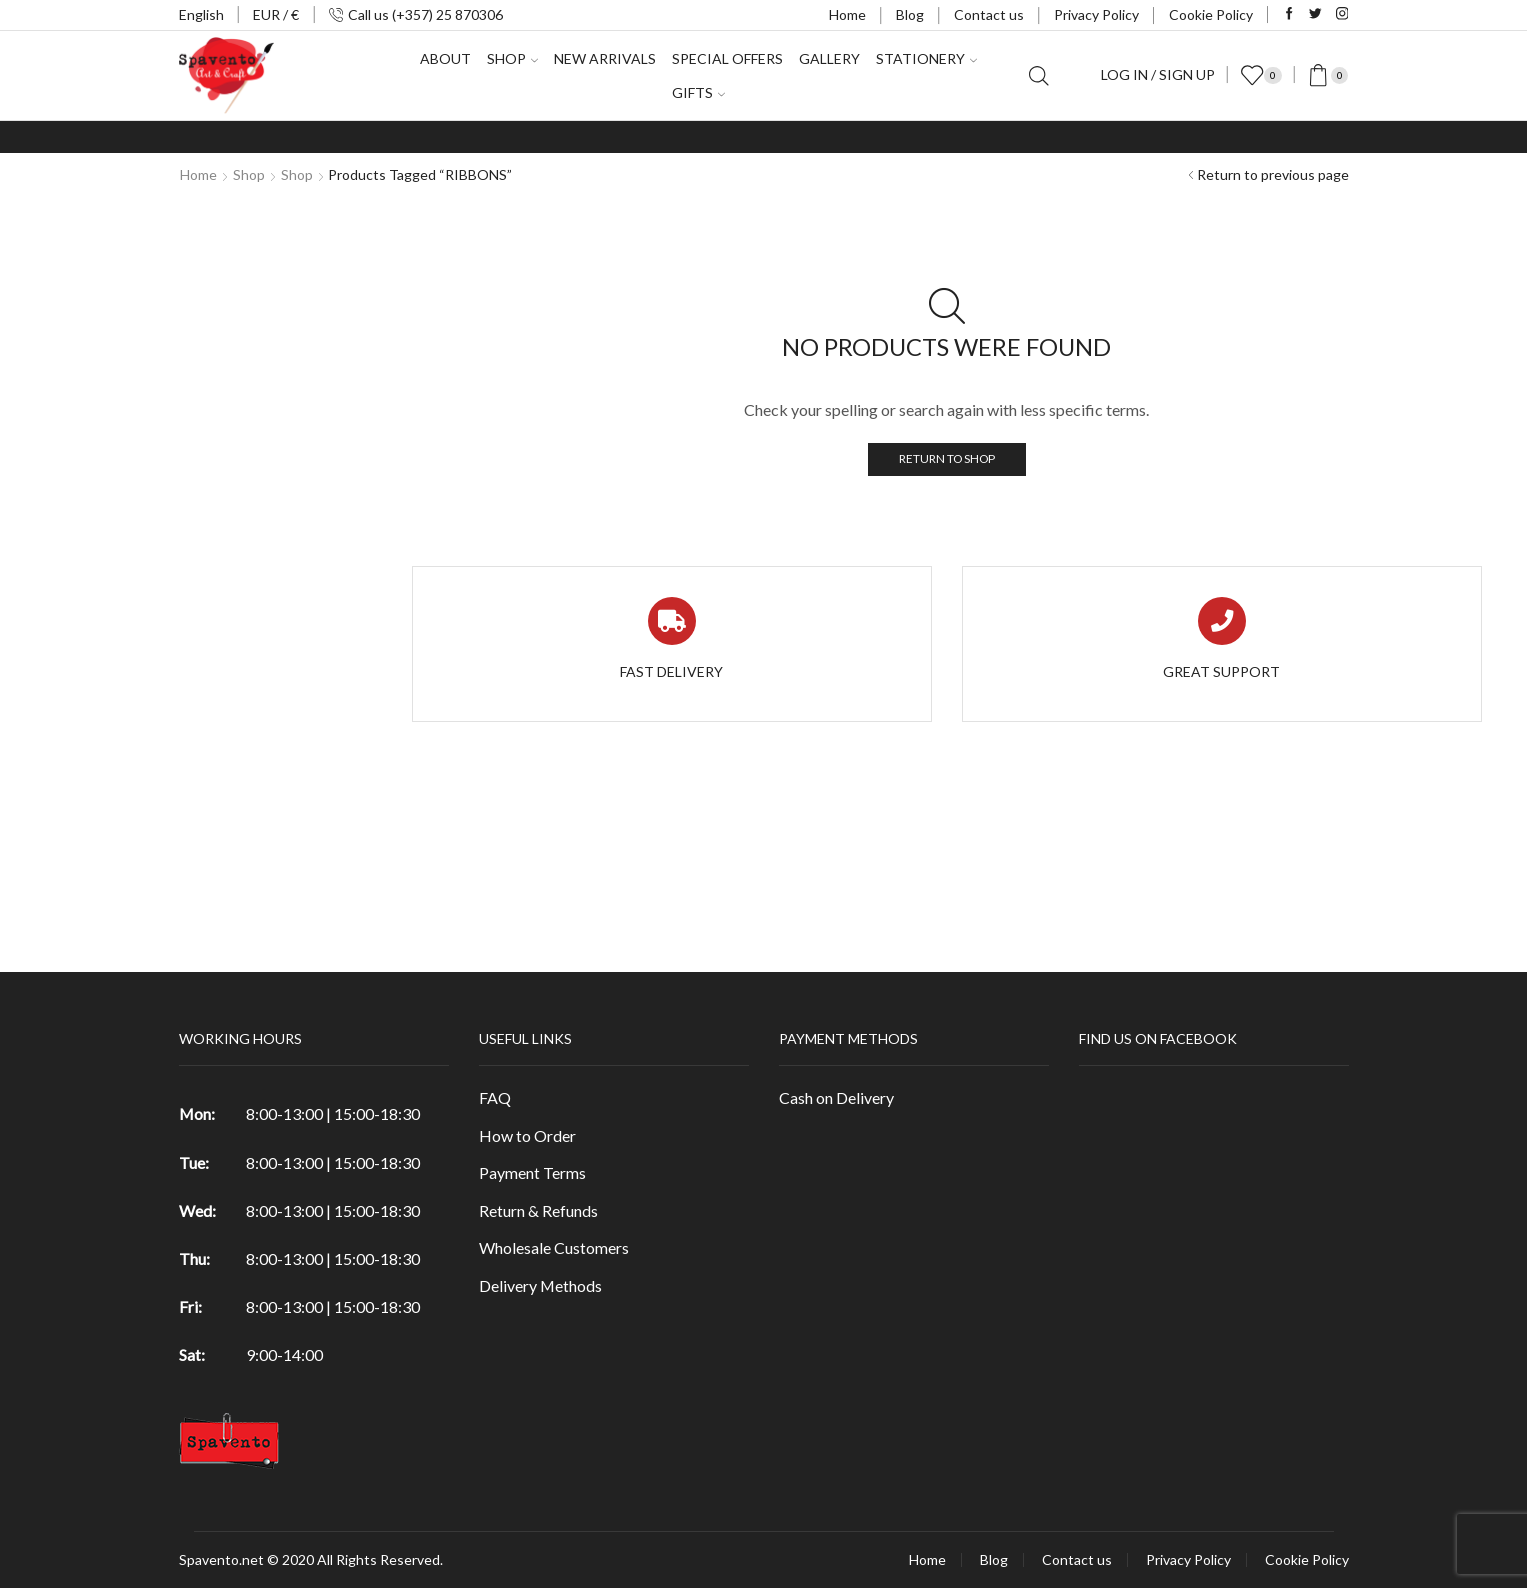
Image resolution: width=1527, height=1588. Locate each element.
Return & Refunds (538, 1210)
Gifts (698, 92)
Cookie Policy (1211, 14)
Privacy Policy (1096, 14)
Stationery (926, 58)
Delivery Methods (540, 1285)
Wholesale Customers (554, 1247)
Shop (512, 58)
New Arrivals (605, 58)
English (201, 14)
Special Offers (727, 58)
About (445, 58)
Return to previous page (1273, 174)
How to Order (527, 1135)
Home (847, 14)
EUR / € (276, 14)
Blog (910, 14)
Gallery (829, 58)
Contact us (989, 14)
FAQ (495, 1097)
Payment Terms (532, 1172)
